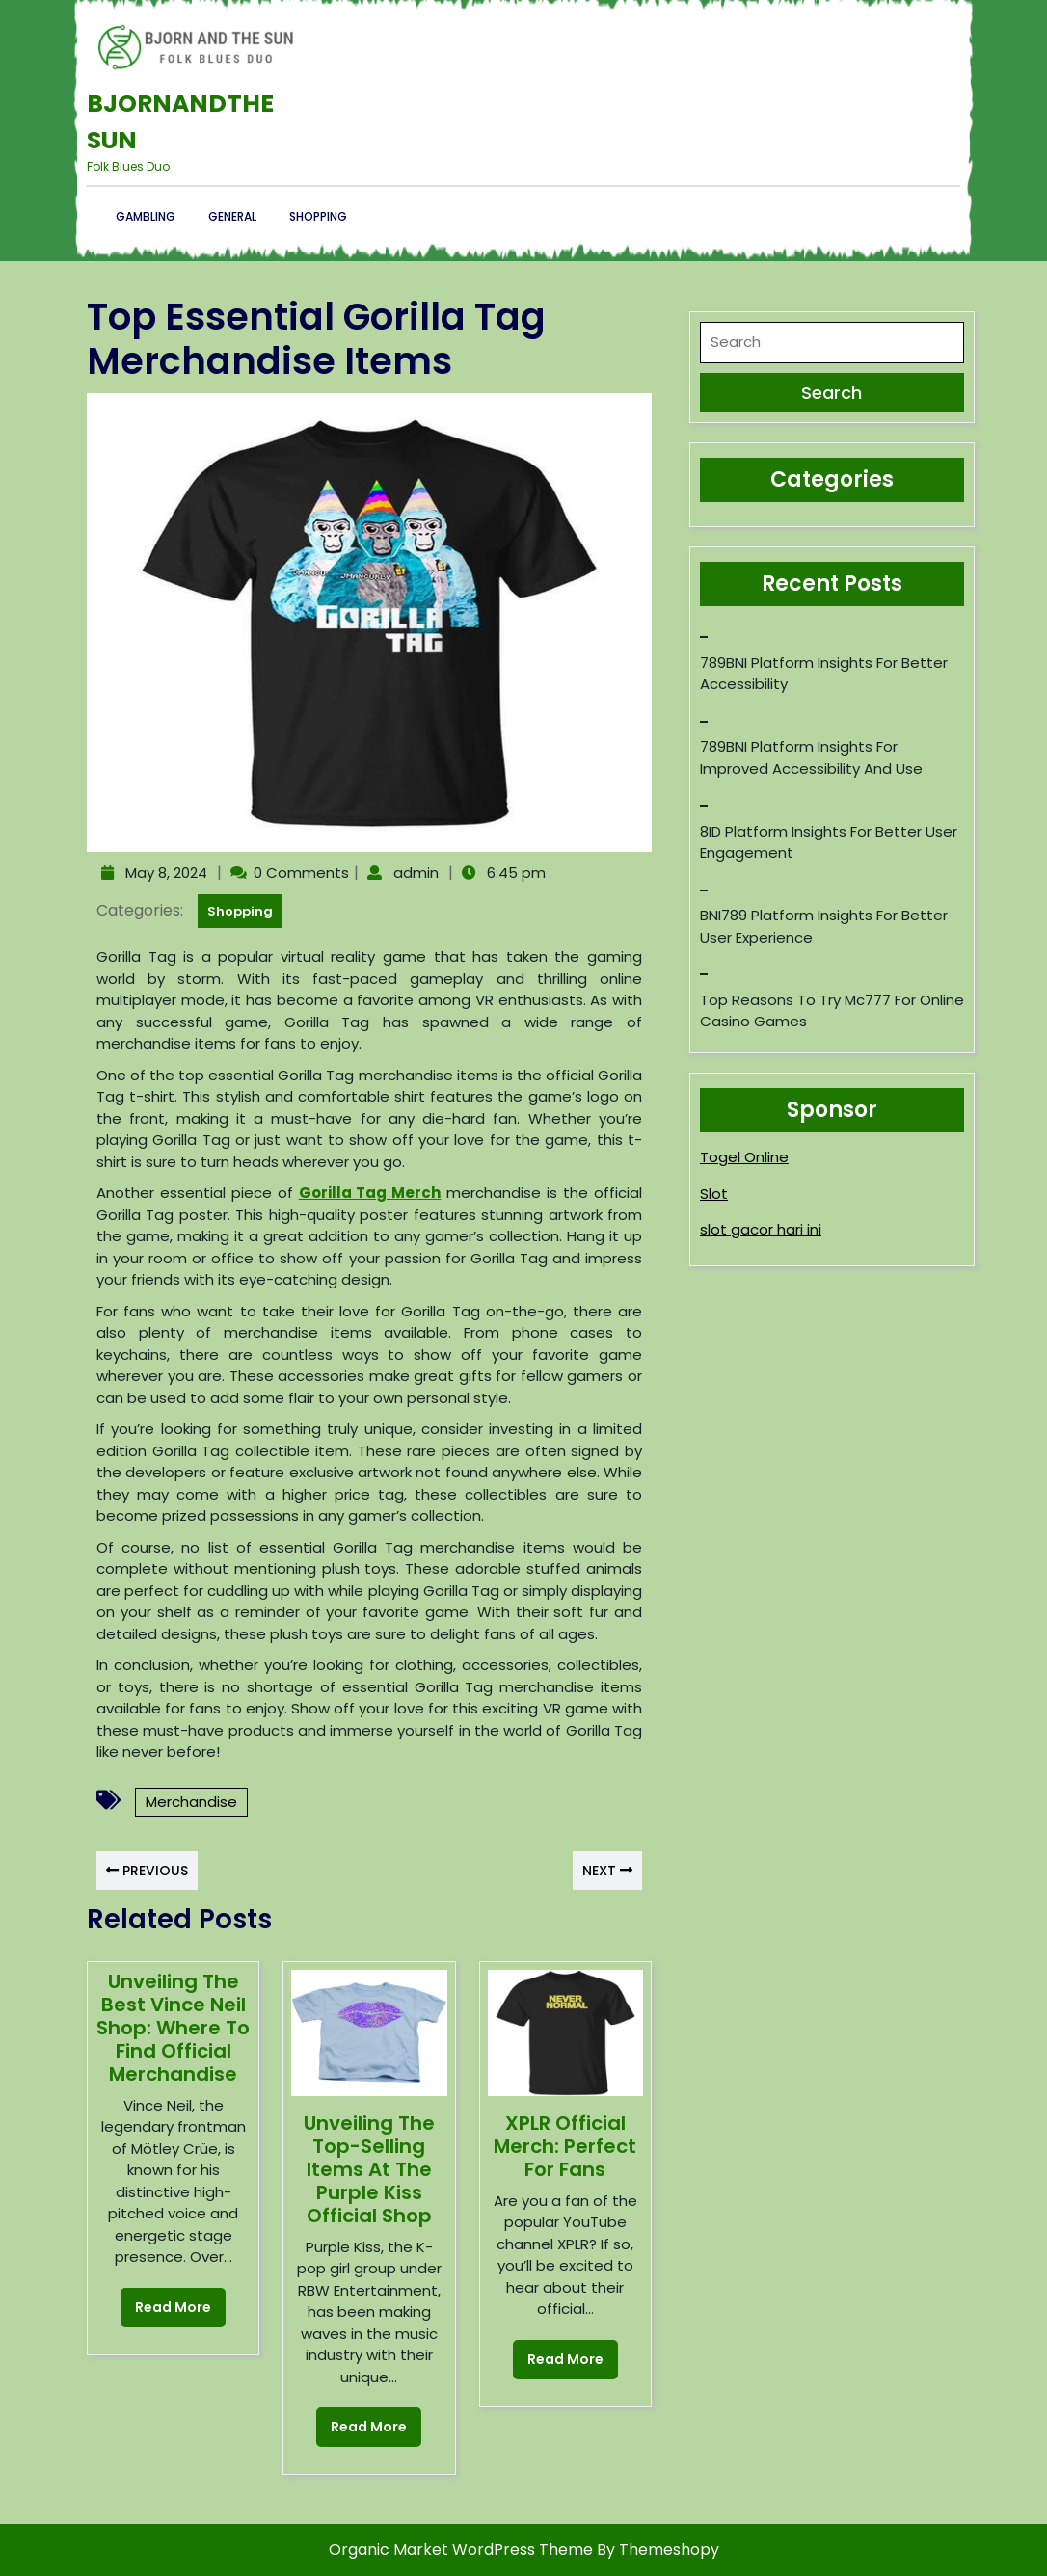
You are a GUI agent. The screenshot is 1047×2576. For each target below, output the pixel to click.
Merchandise (191, 1802)
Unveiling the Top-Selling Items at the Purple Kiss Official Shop (369, 2169)
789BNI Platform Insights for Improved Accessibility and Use (811, 757)
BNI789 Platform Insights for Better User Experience (824, 926)
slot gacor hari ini (760, 1229)
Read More (166, 2302)
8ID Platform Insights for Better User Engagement (828, 842)
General (232, 216)
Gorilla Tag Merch (370, 1192)
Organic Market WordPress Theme (463, 2549)
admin (414, 873)
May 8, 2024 (164, 873)
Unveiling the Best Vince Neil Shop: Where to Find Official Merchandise (173, 2027)
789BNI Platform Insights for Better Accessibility (824, 673)
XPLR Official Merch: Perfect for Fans (565, 2146)
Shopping (318, 216)
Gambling (145, 216)
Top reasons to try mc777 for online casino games (832, 1011)
